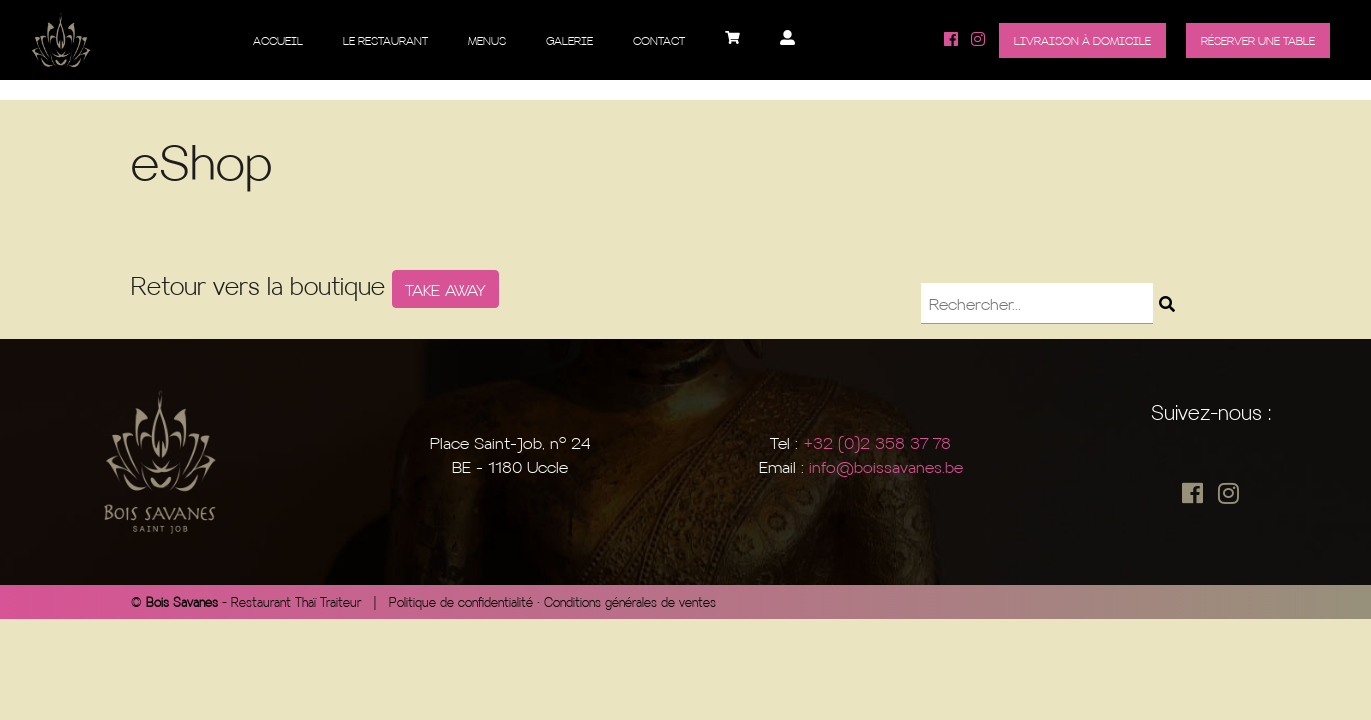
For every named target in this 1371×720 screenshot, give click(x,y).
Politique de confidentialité (461, 602)
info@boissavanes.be (886, 466)
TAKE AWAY (445, 289)
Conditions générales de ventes (630, 602)
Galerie (569, 40)
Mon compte (787, 45)
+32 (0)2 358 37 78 (877, 442)
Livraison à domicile (1082, 40)
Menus (487, 40)
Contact (659, 40)
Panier (732, 45)
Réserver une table (1258, 40)
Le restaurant (385, 40)
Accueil (278, 40)
